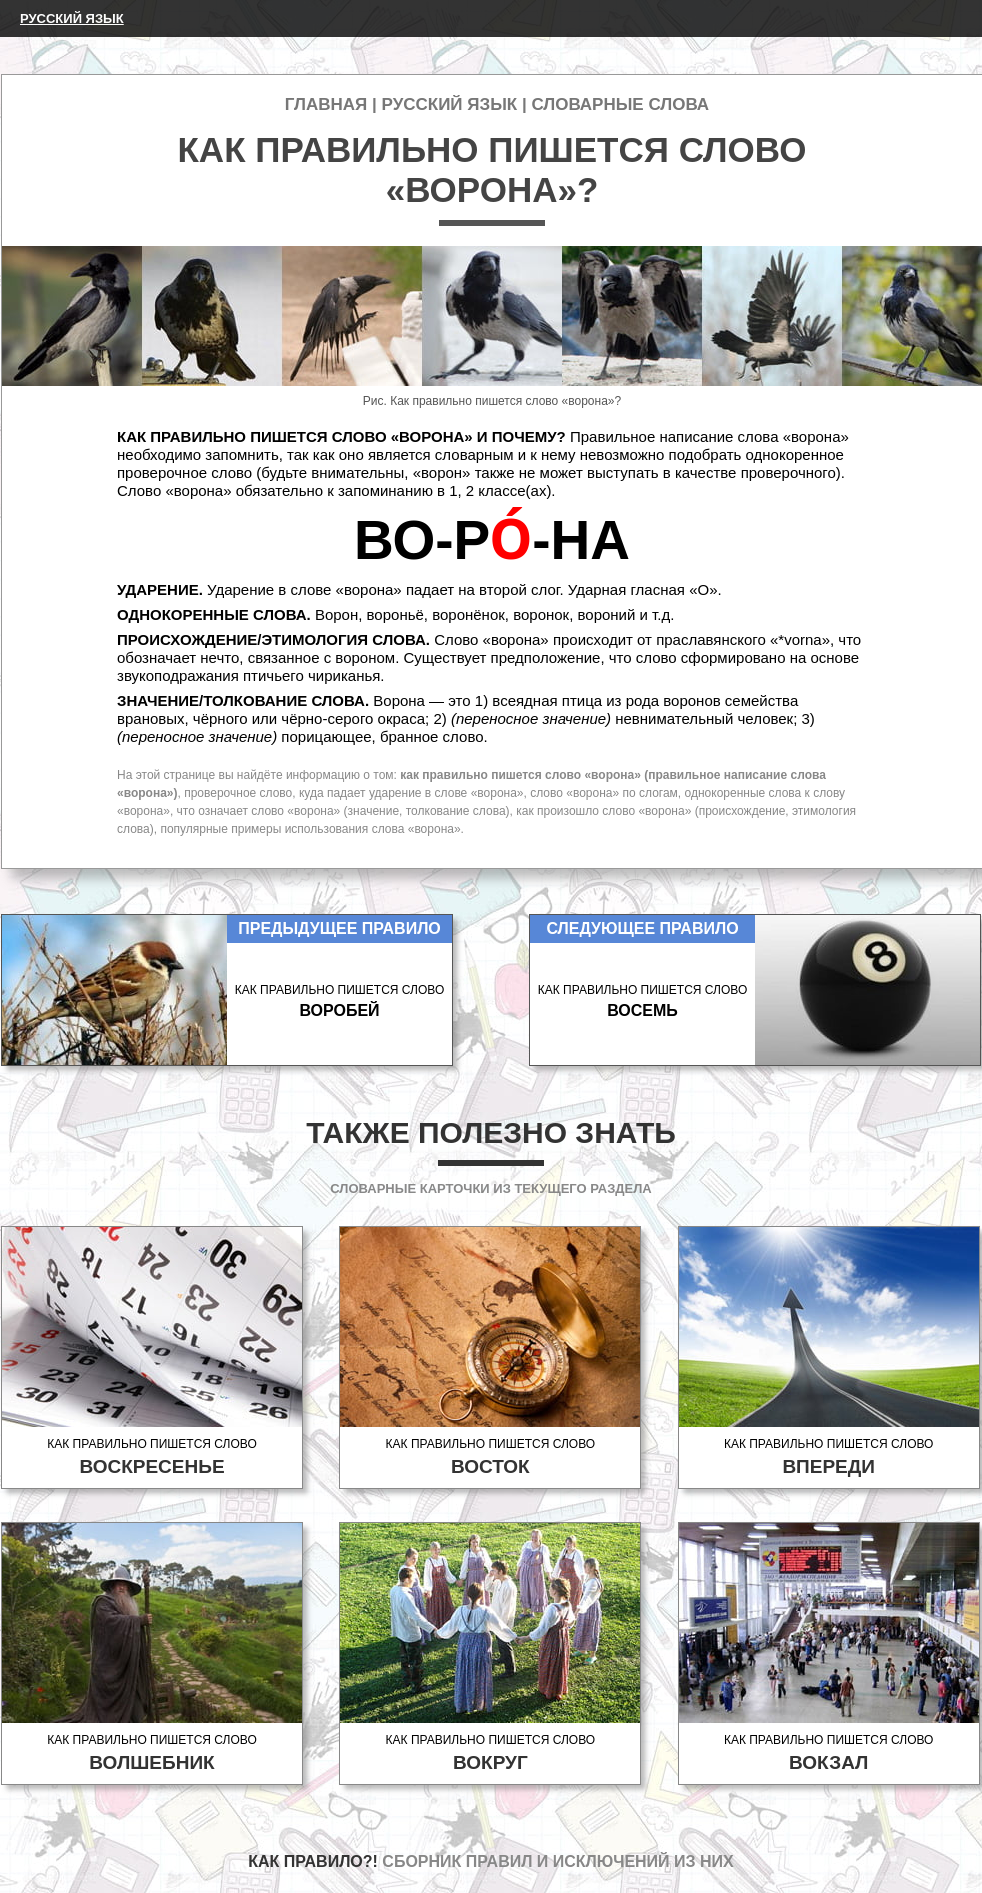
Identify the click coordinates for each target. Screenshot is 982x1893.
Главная (326, 104)
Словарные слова (620, 104)
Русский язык (72, 18)
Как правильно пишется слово (152, 1457)
